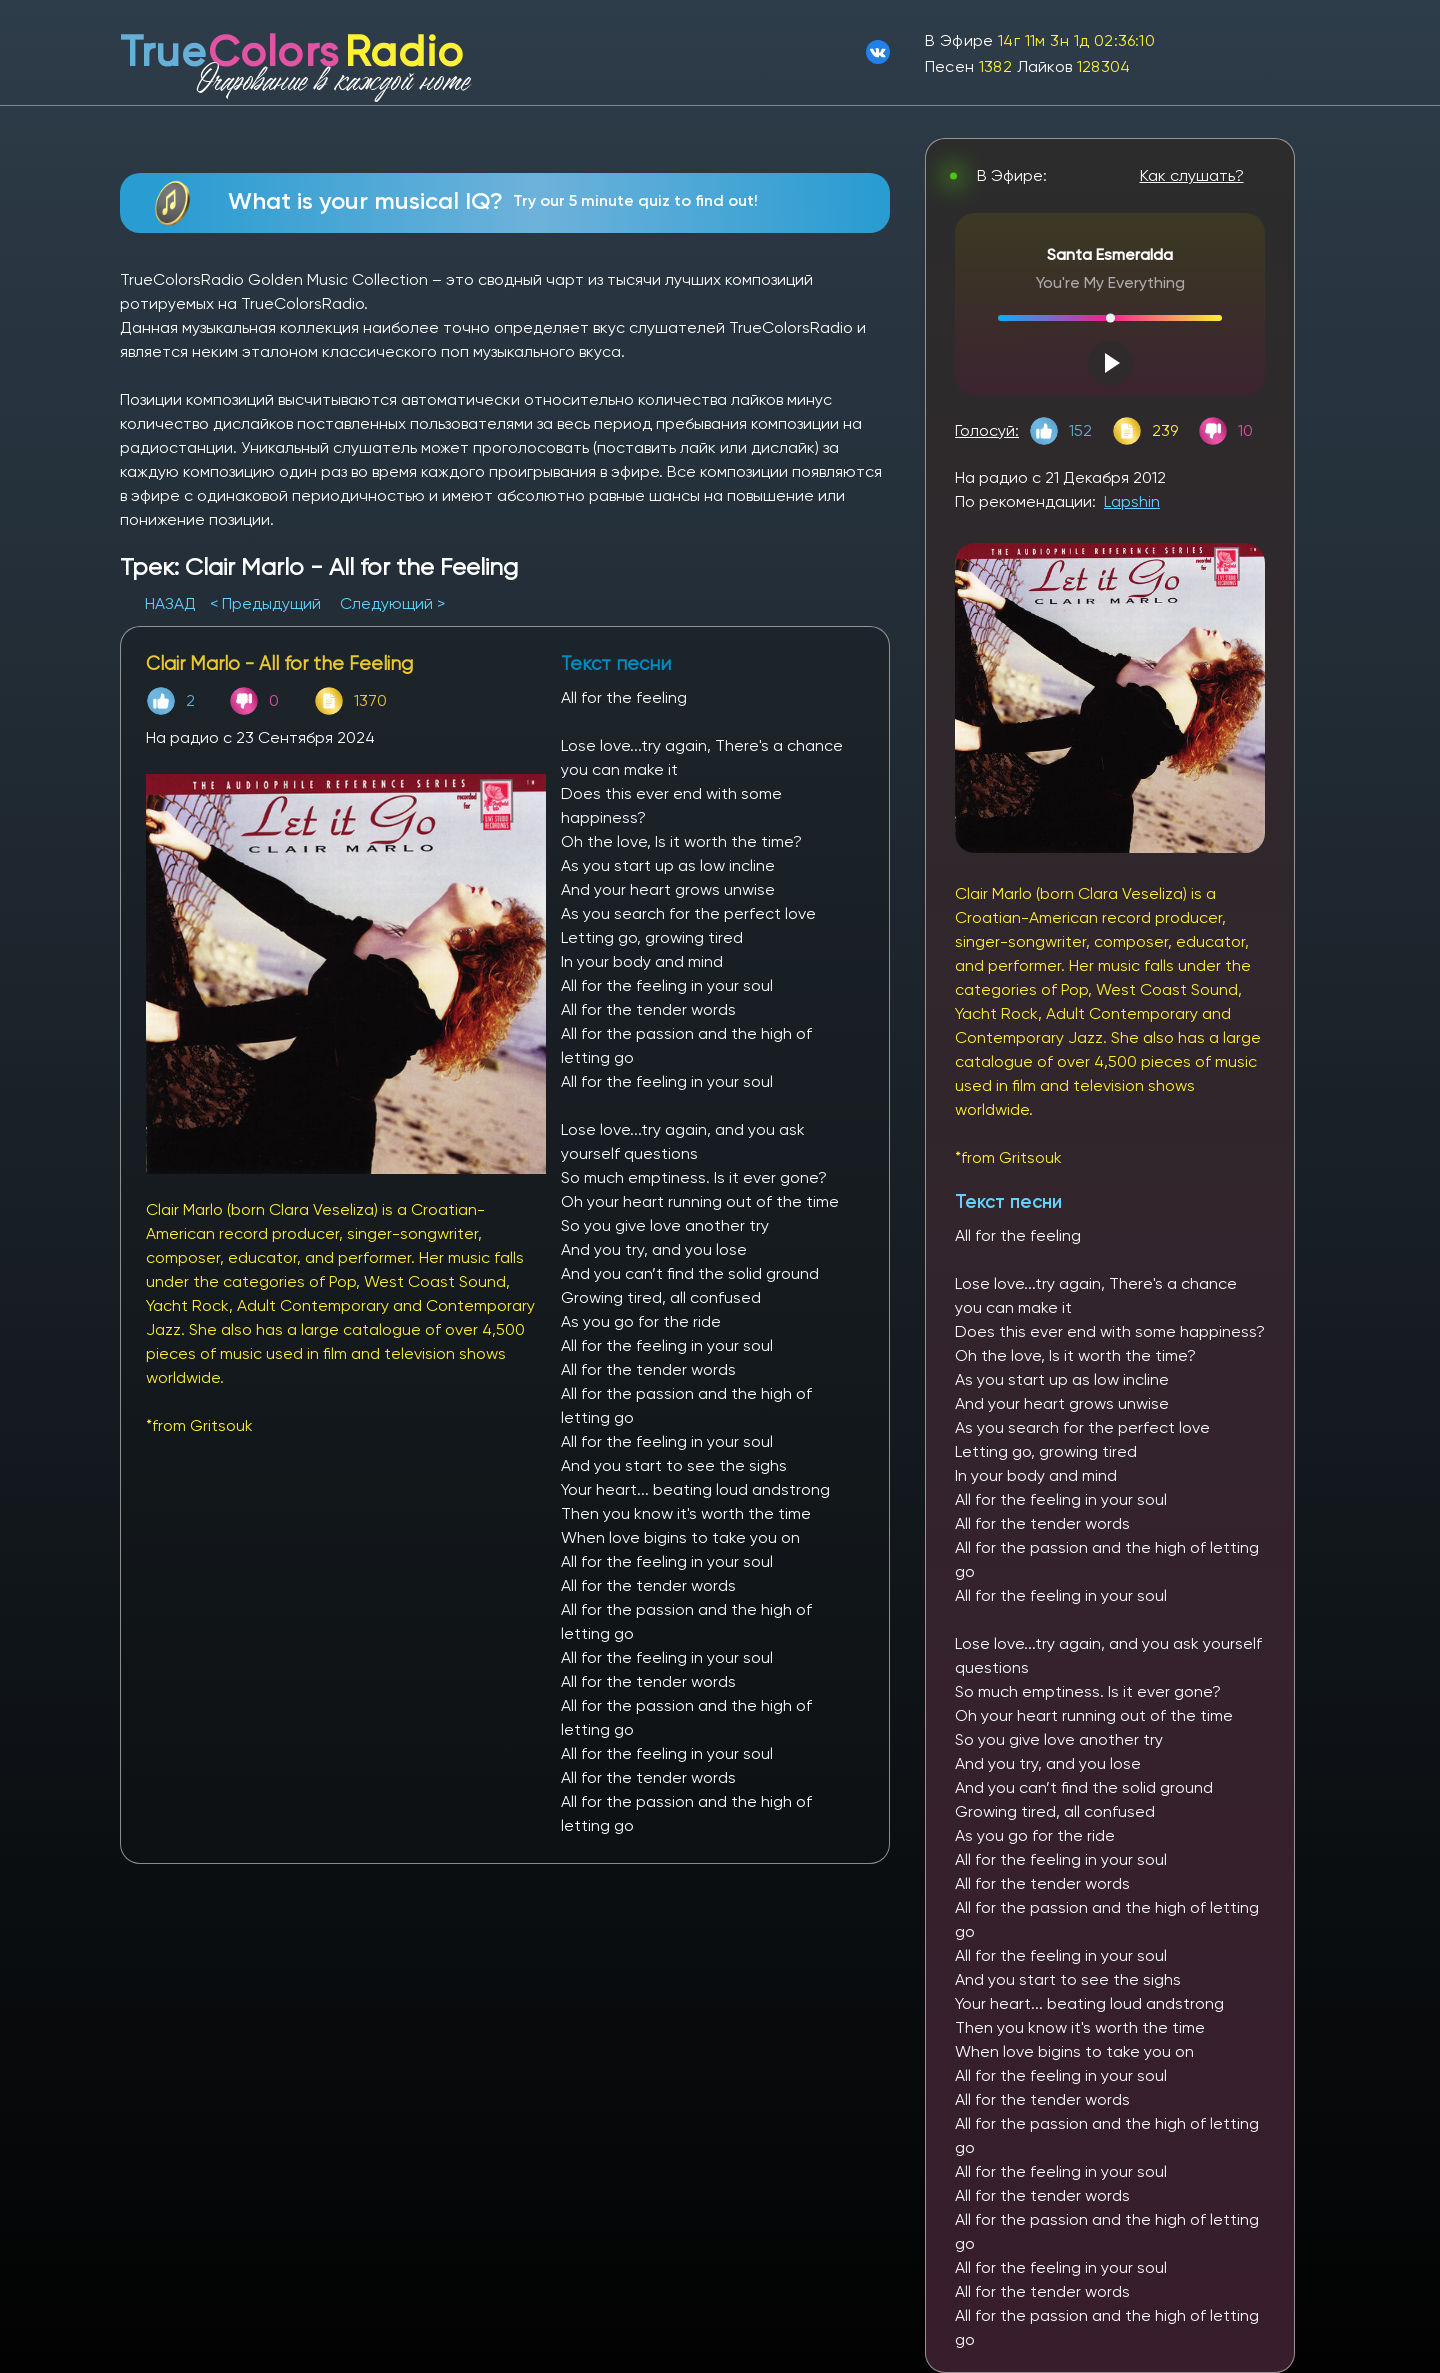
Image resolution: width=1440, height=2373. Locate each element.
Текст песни (1008, 1201)
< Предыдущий (265, 603)
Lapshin (1132, 501)
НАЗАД (172, 603)
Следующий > (392, 603)
